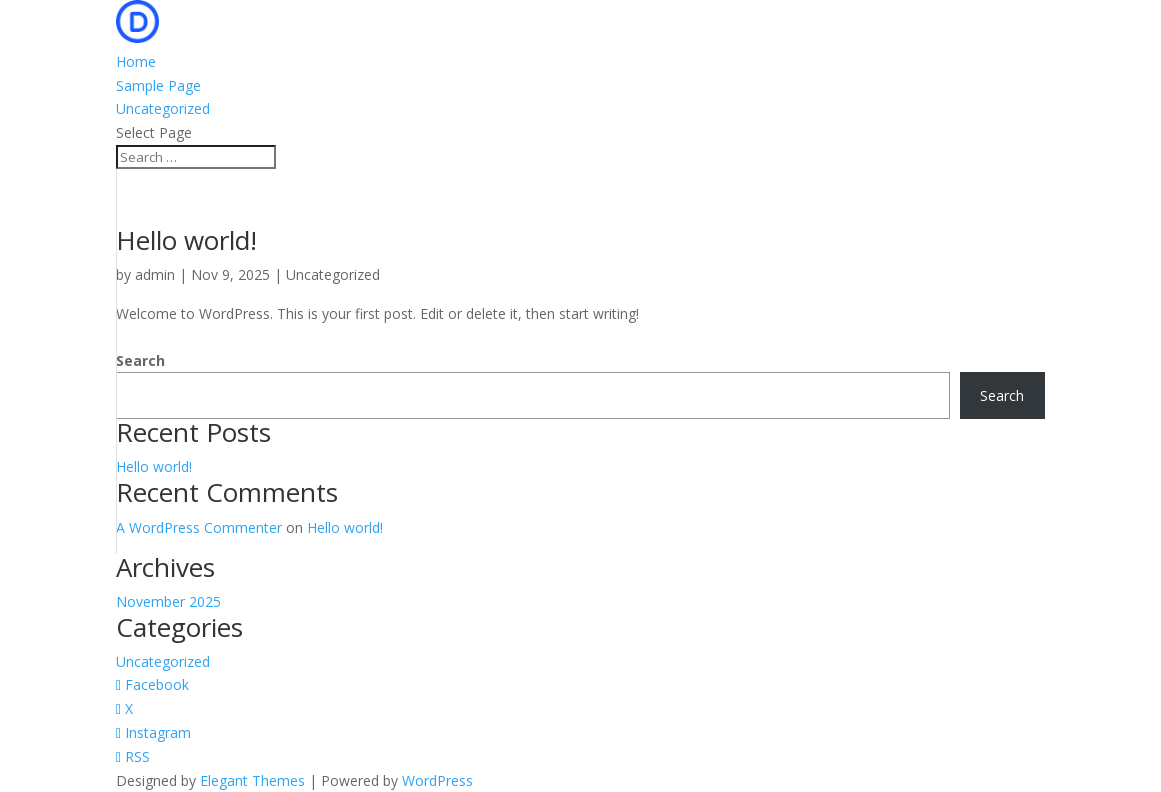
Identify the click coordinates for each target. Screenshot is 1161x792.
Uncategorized (163, 108)
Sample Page (158, 85)
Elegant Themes (252, 780)
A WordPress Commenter (199, 527)
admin (155, 274)
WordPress (437, 780)
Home (136, 61)
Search (140, 360)
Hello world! (186, 240)
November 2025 (168, 601)
